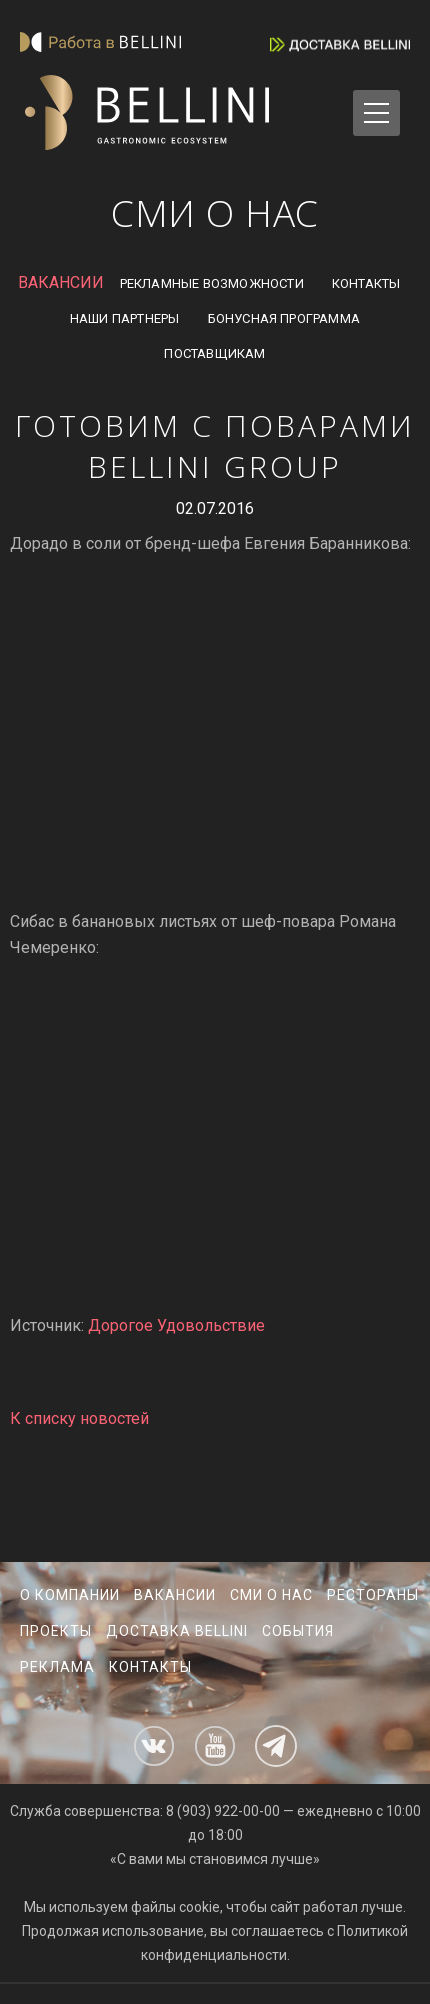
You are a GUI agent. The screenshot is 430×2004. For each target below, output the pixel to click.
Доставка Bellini (177, 1631)
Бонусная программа (284, 318)
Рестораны (373, 1595)
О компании (70, 1595)
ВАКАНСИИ (61, 282)
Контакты (366, 283)
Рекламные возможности (212, 283)
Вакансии (175, 1595)
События (298, 1631)
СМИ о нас (271, 1595)
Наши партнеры (125, 318)
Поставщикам (214, 353)
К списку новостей (79, 1418)
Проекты (56, 1631)
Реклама (57, 1667)
